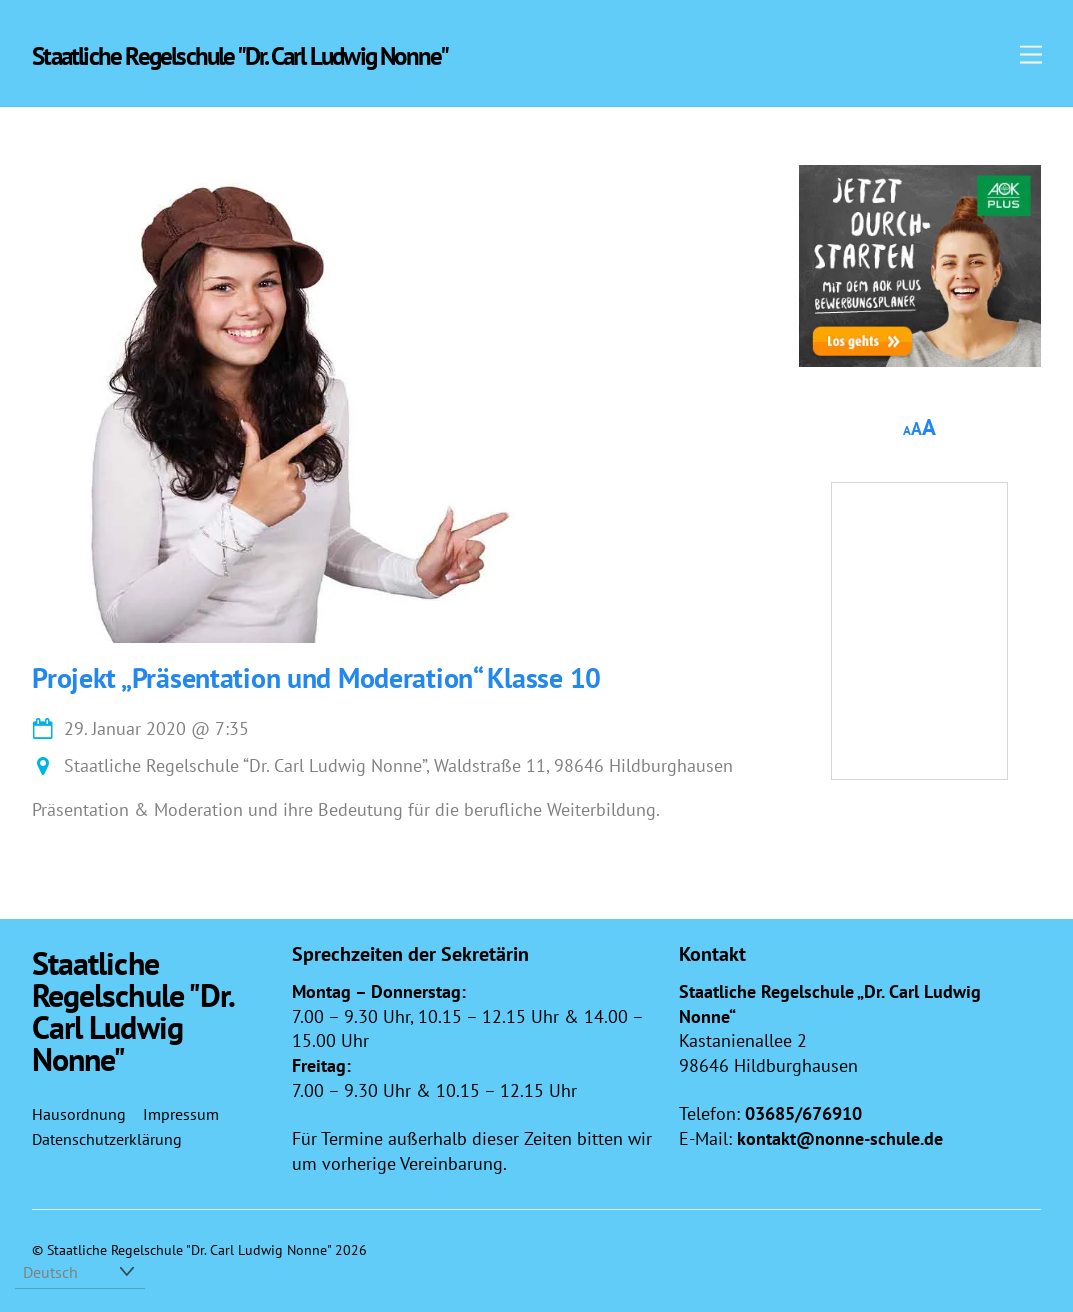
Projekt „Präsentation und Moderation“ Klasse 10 (316, 677)
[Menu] (1031, 53)
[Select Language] (80, 1272)
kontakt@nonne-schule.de (840, 1138)
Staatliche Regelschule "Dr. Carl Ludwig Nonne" (189, 1249)
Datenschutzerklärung (107, 1139)
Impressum (181, 1114)
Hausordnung (79, 1114)
